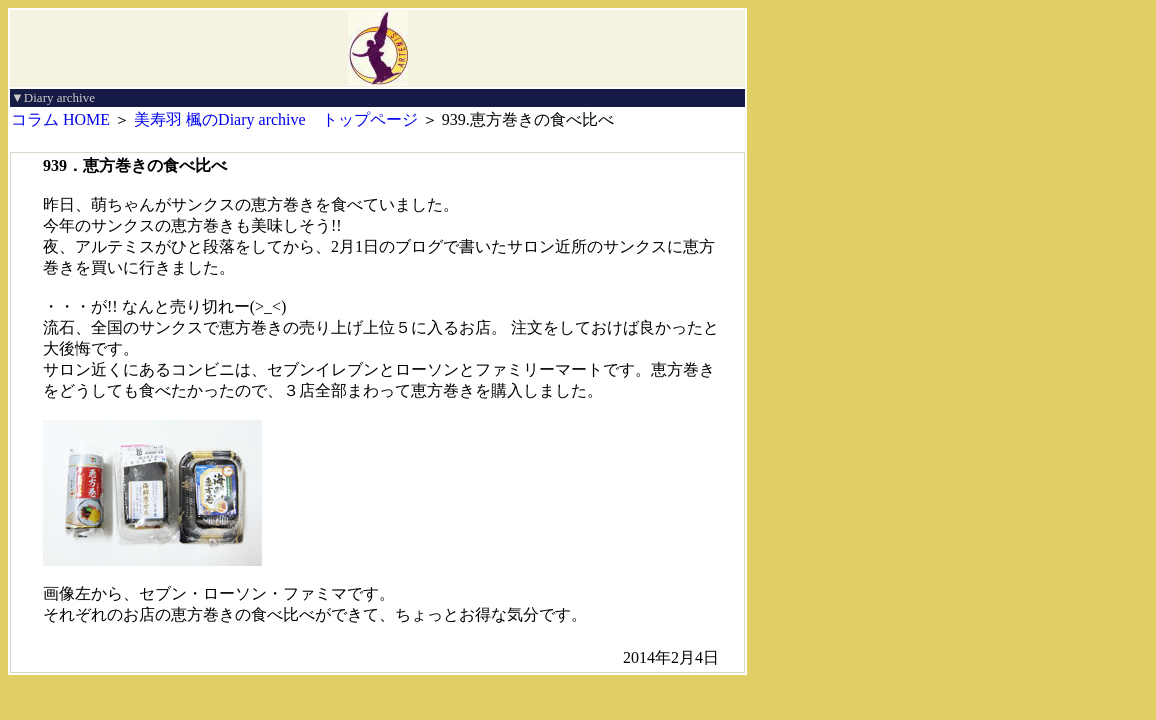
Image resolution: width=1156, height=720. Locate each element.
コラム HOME (60, 119)
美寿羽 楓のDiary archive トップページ (276, 119)
